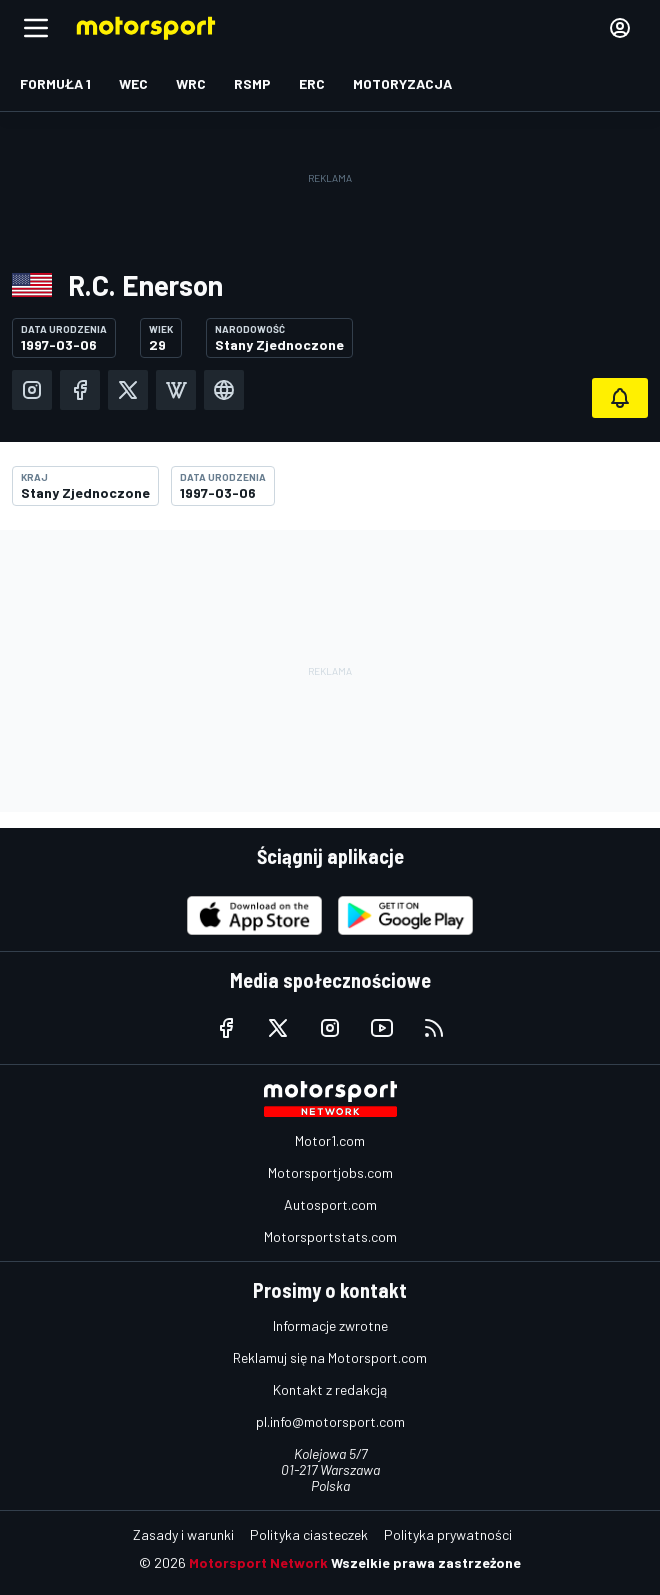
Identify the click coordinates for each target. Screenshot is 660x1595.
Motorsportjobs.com (330, 1172)
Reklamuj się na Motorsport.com (330, 1357)
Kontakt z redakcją (330, 1389)
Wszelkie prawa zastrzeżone (426, 1562)
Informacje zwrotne (330, 1325)
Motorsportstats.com (330, 1236)
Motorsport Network (258, 1562)
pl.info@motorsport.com (330, 1421)
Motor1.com (330, 1140)
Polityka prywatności (448, 1534)
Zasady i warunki (183, 1534)
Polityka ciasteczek (309, 1534)
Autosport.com (330, 1204)
